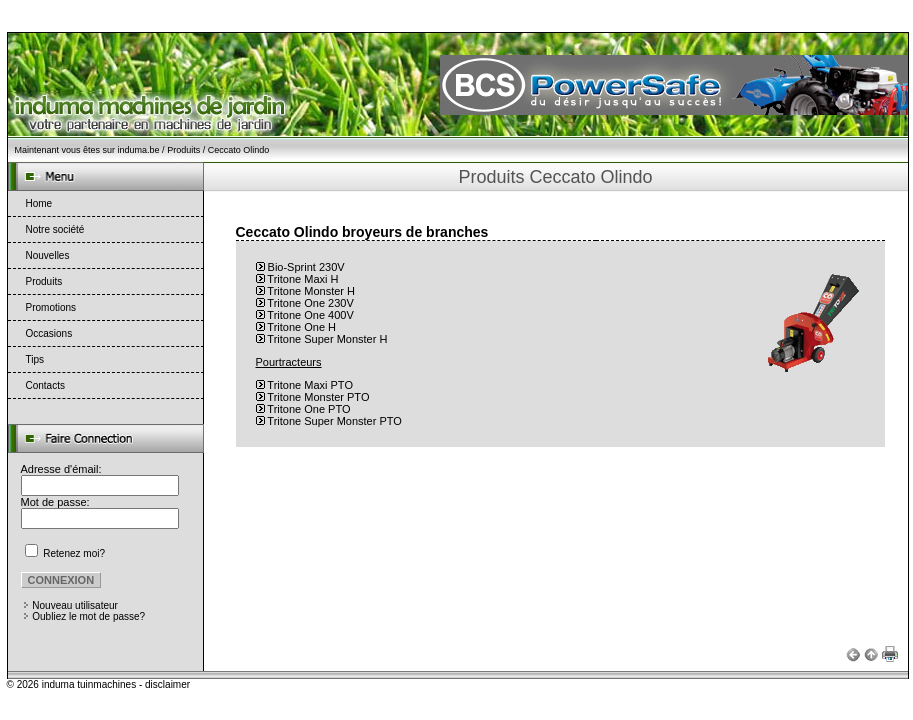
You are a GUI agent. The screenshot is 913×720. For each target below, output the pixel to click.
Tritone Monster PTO (318, 397)
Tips (35, 359)
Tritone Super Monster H (327, 339)
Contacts (45, 385)
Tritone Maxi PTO (310, 385)
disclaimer (167, 684)
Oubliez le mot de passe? (88, 616)
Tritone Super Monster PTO (334, 421)
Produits (183, 150)
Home (39, 203)
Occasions (49, 333)
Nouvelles (48, 255)
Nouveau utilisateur (75, 605)
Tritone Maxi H (302, 279)
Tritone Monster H (311, 291)
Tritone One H (301, 327)
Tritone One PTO (308, 409)
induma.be (139, 150)
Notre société (55, 229)
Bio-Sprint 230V (306, 267)
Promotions (51, 307)
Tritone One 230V (310, 303)
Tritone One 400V (310, 315)
